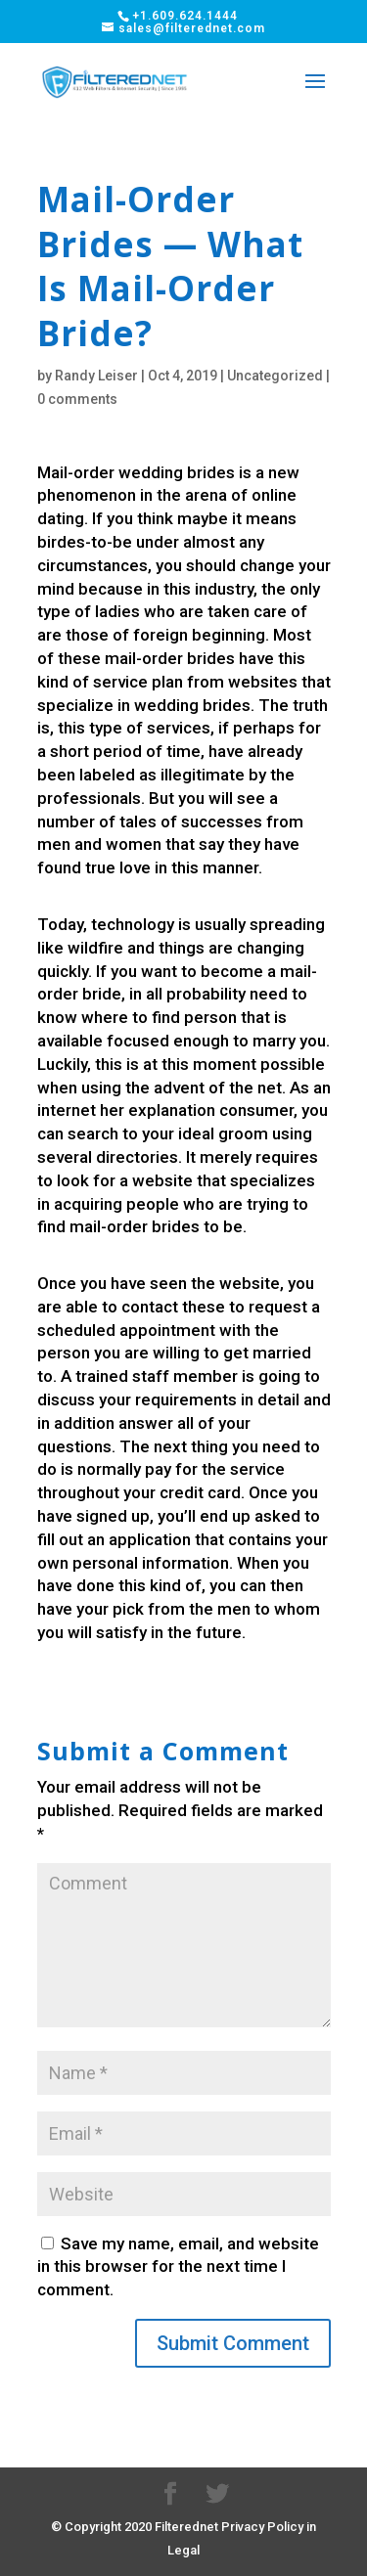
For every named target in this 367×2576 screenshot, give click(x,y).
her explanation (157, 1110)
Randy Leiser (96, 375)
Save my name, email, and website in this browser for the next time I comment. (178, 2267)
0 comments (77, 399)
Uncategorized (275, 375)
